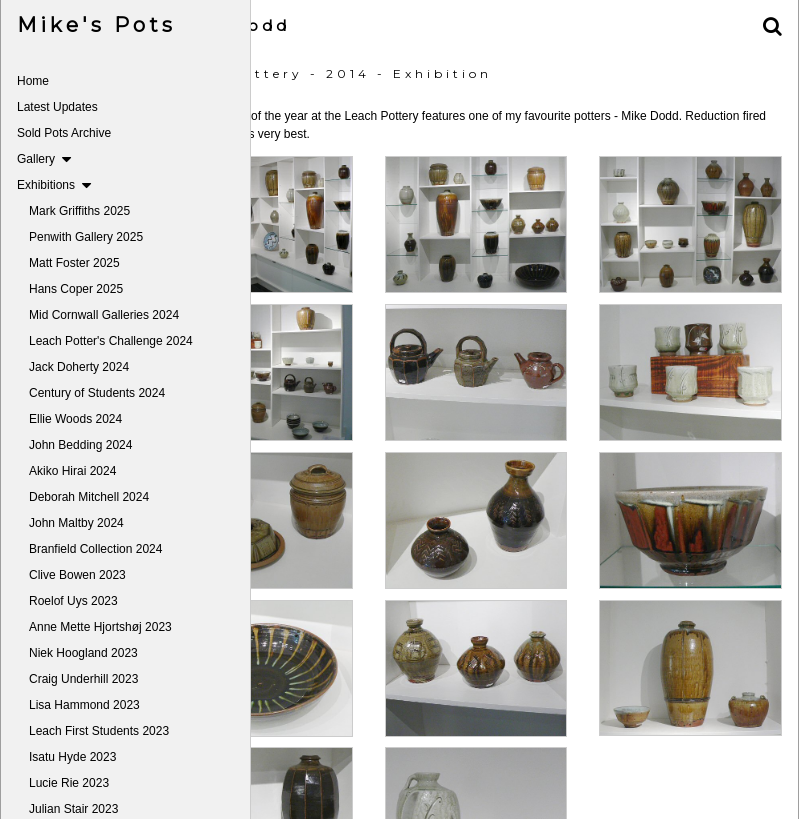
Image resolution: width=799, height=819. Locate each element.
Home (33, 81)
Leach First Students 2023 (99, 731)
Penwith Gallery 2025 (86, 237)
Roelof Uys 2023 (73, 601)
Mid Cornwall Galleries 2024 (104, 315)
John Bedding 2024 (80, 445)
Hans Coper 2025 (76, 289)
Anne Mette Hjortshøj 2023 (100, 627)
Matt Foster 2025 (74, 263)
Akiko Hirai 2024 (72, 471)
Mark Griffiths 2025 (79, 211)
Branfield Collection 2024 (95, 549)
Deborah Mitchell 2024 (89, 497)
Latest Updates (57, 107)
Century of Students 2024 (97, 393)
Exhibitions (54, 185)
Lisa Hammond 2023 (84, 705)
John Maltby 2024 (76, 523)
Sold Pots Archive (64, 133)
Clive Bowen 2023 (77, 575)
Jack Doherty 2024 (79, 367)
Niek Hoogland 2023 (83, 653)
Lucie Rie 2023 (69, 783)
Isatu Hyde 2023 (72, 757)
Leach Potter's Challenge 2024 (111, 341)
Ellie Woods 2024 (75, 419)
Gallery (44, 159)
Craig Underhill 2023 (83, 679)
